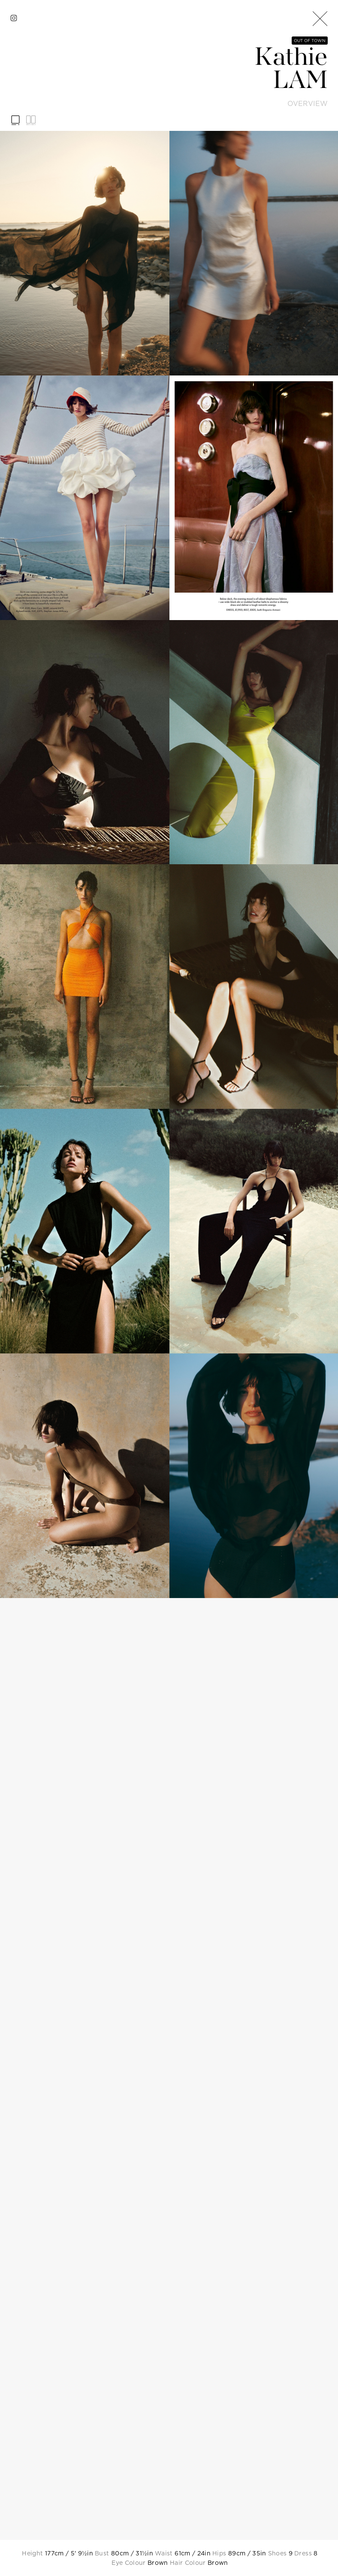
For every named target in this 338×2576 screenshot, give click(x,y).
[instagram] (14, 18)
